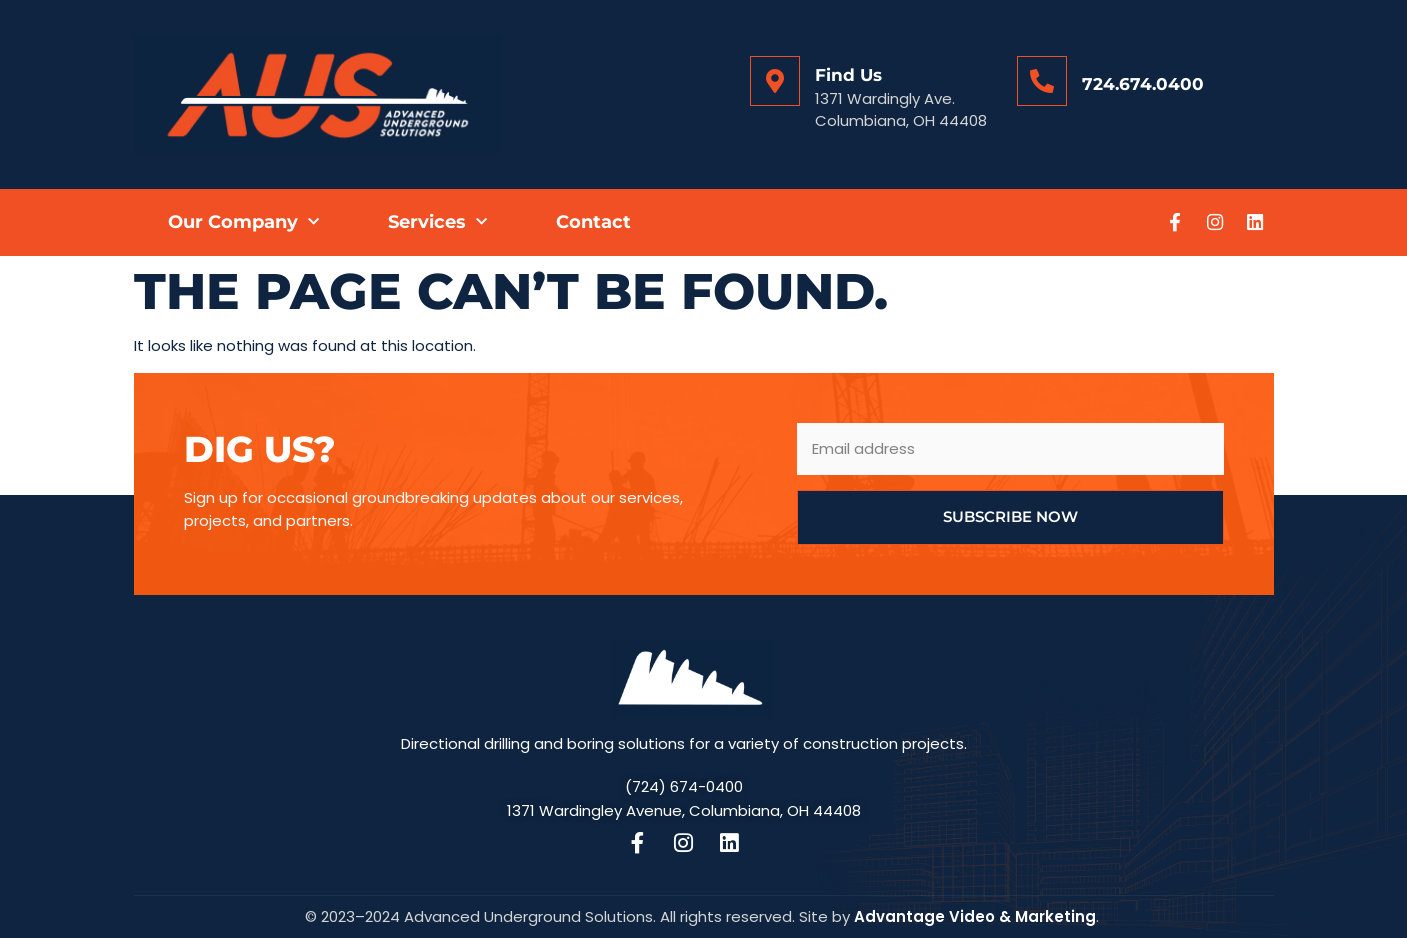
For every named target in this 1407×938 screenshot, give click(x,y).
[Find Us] (775, 81)
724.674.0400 (1143, 84)
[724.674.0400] (1042, 81)
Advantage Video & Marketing (975, 916)
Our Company (243, 222)
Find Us (848, 75)
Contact (593, 222)
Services (437, 222)
